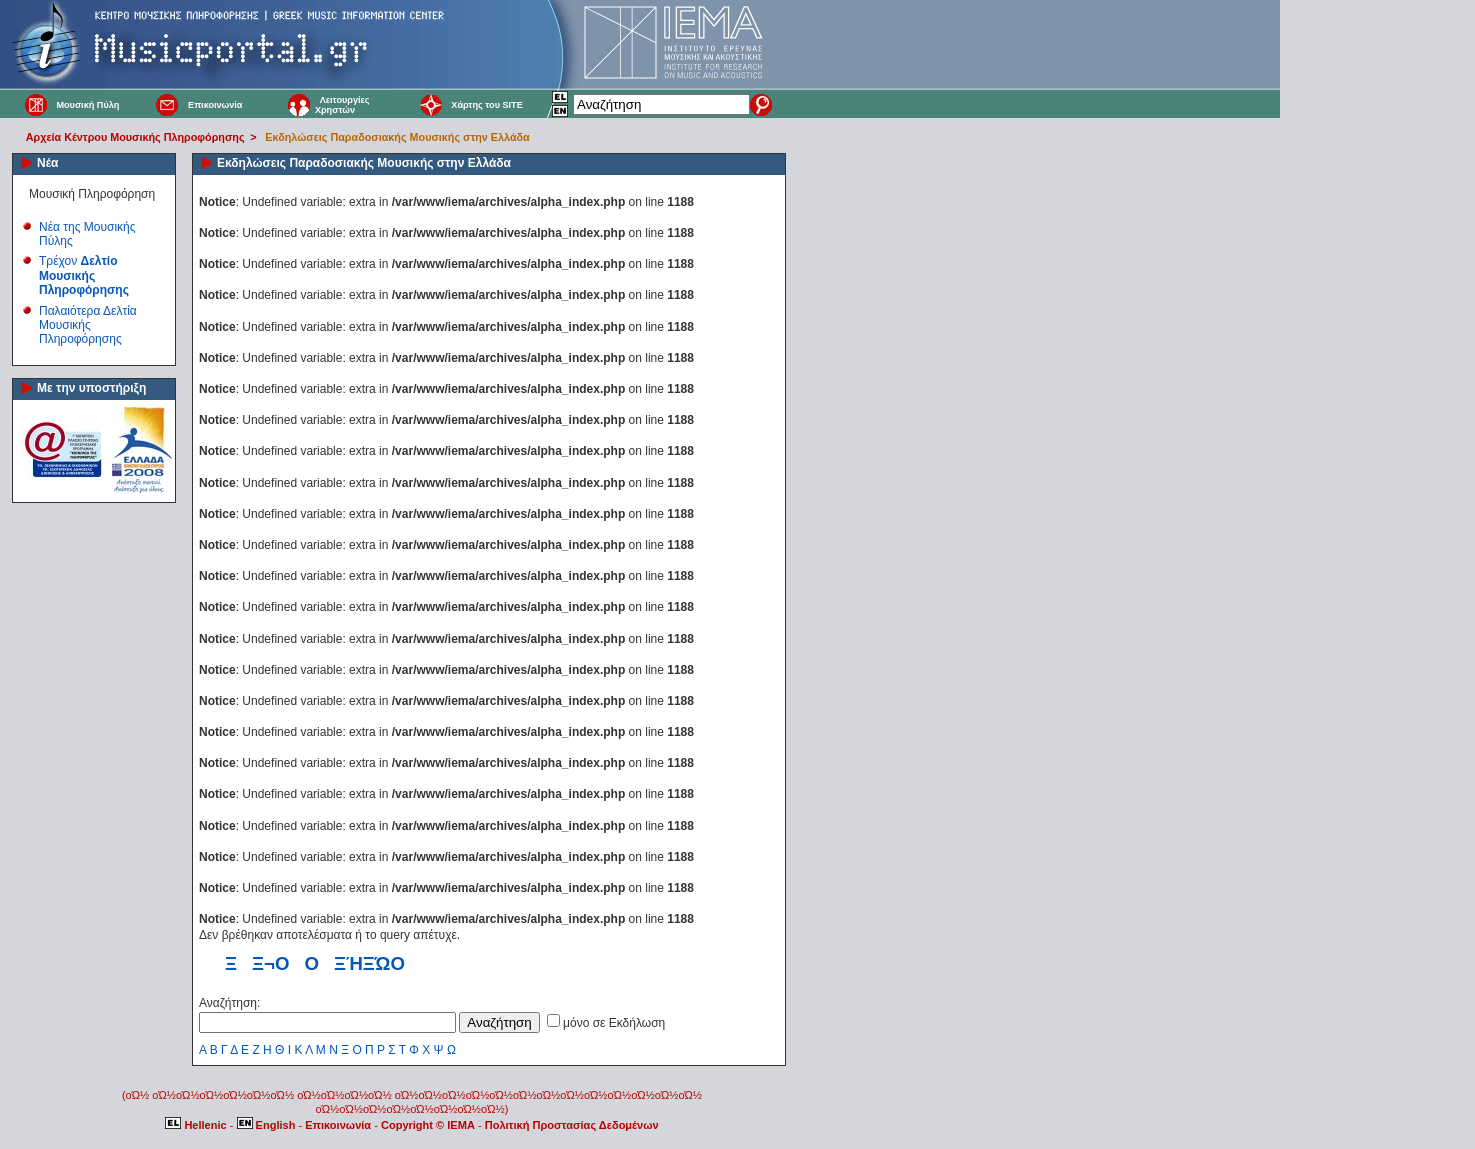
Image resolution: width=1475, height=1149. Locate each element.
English (268, 1125)
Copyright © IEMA (428, 1125)
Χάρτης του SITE (486, 105)
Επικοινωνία (215, 105)
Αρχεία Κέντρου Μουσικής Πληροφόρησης (135, 137)
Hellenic (197, 1125)
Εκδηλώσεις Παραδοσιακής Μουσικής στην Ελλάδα (397, 137)
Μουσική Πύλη (87, 105)
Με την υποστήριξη (91, 388)
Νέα (47, 163)
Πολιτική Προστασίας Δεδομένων (572, 1125)
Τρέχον (84, 275)
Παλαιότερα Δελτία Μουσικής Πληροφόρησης (88, 325)
